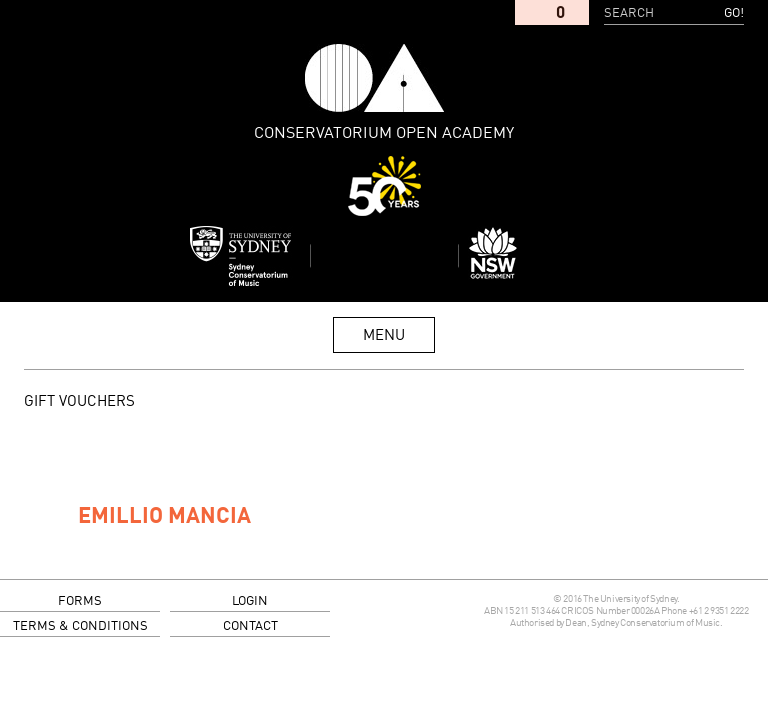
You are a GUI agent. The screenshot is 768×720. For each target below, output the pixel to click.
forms (80, 601)
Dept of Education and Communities (528, 256)
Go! (734, 13)
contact (250, 626)
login (250, 601)
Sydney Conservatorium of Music (241, 256)
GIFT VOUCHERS (79, 402)
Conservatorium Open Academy (375, 78)
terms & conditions (80, 626)
